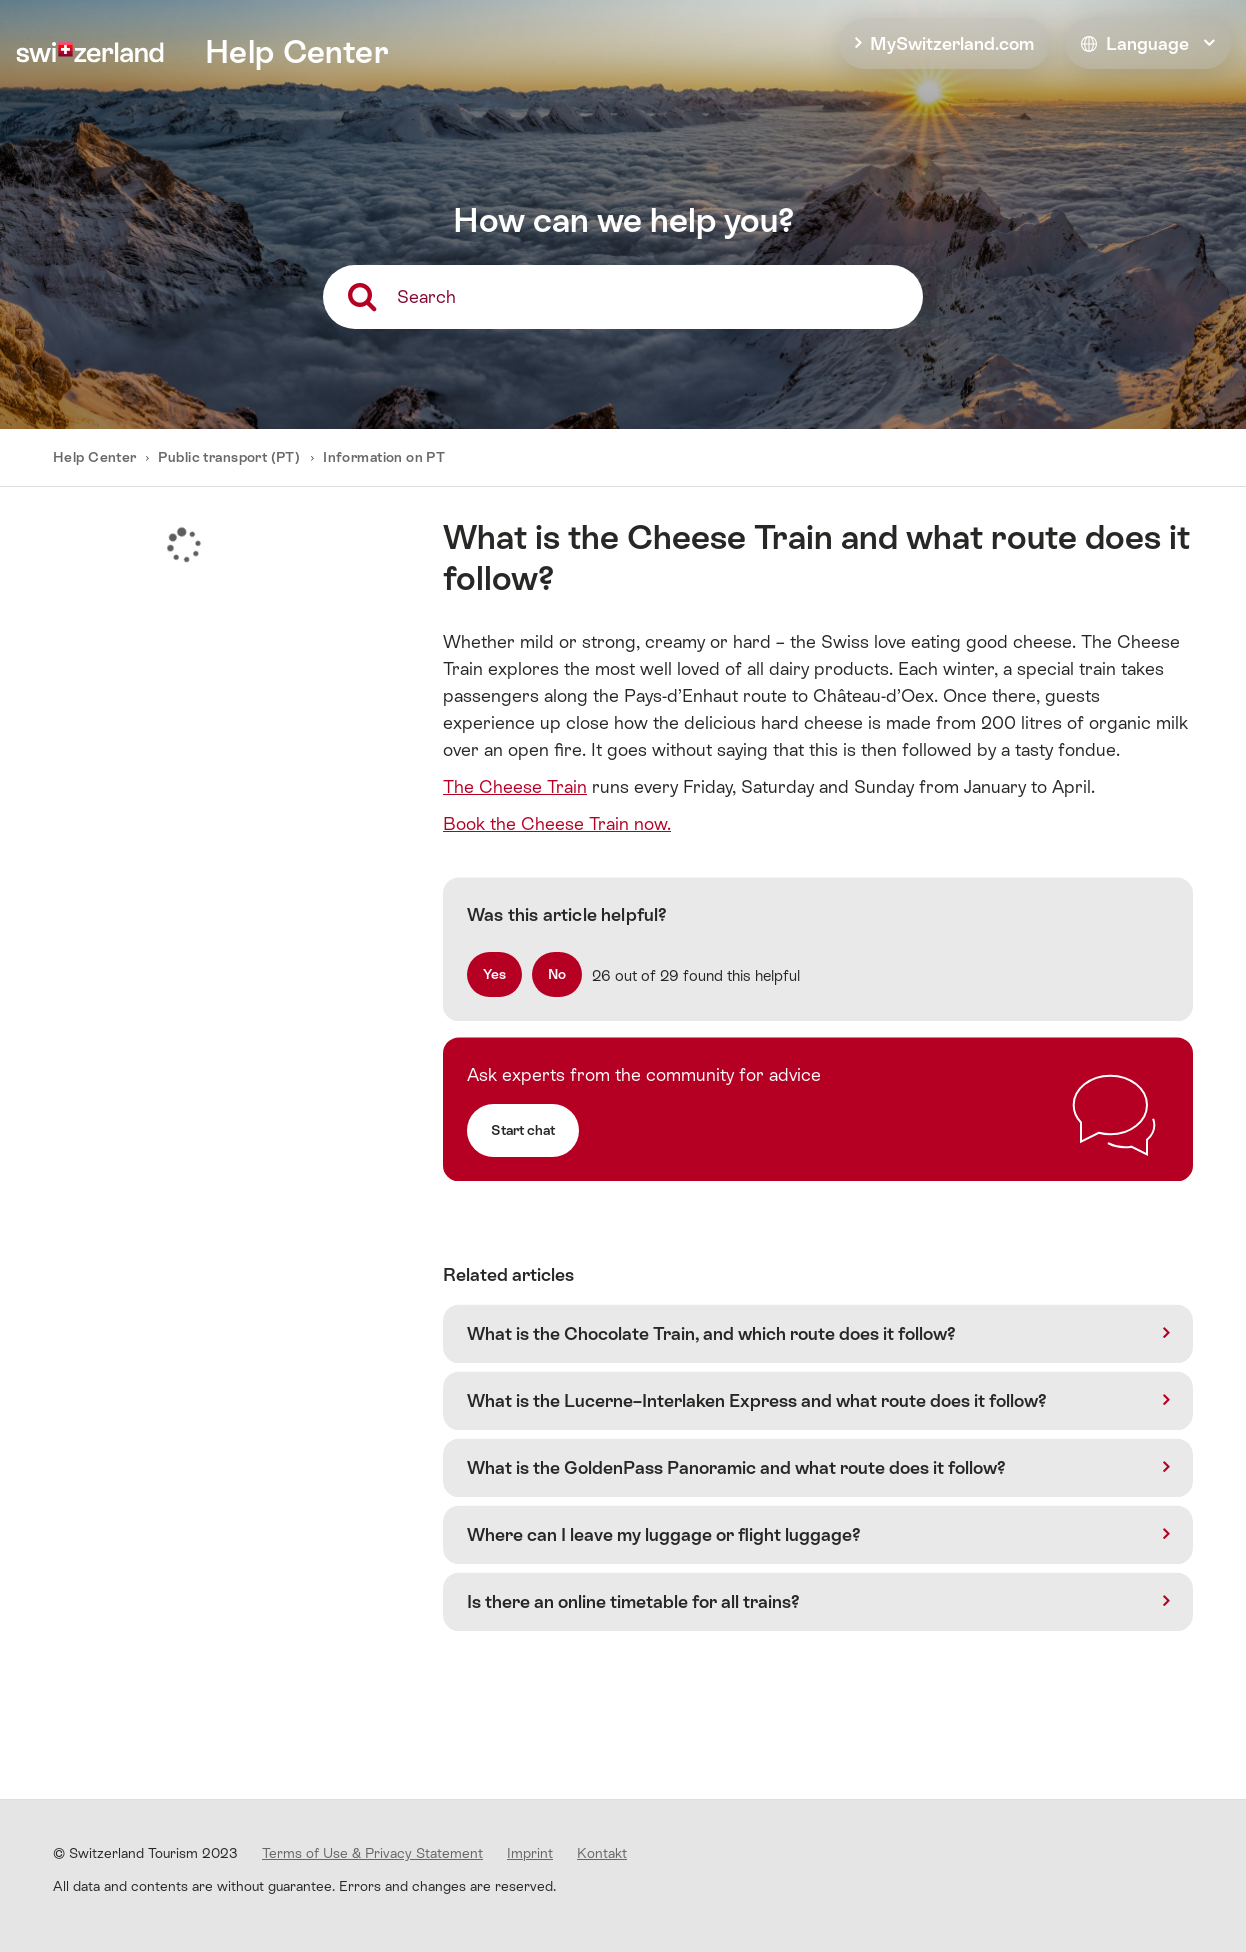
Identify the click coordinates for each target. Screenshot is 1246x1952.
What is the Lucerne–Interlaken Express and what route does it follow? (757, 1400)
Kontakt (602, 1853)
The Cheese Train (515, 786)
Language (1135, 43)
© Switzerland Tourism (145, 1853)
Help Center (96, 457)
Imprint (530, 1853)
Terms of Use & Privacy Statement (372, 1853)
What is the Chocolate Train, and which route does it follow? (711, 1333)
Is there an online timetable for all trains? (633, 1601)
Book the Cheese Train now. (557, 823)
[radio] (494, 974)
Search (426, 296)
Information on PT (384, 457)
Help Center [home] (297, 52)
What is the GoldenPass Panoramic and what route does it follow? (736, 1467)
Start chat (523, 1130)
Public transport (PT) (229, 457)
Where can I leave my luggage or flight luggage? (664, 1534)
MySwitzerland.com (952, 43)
